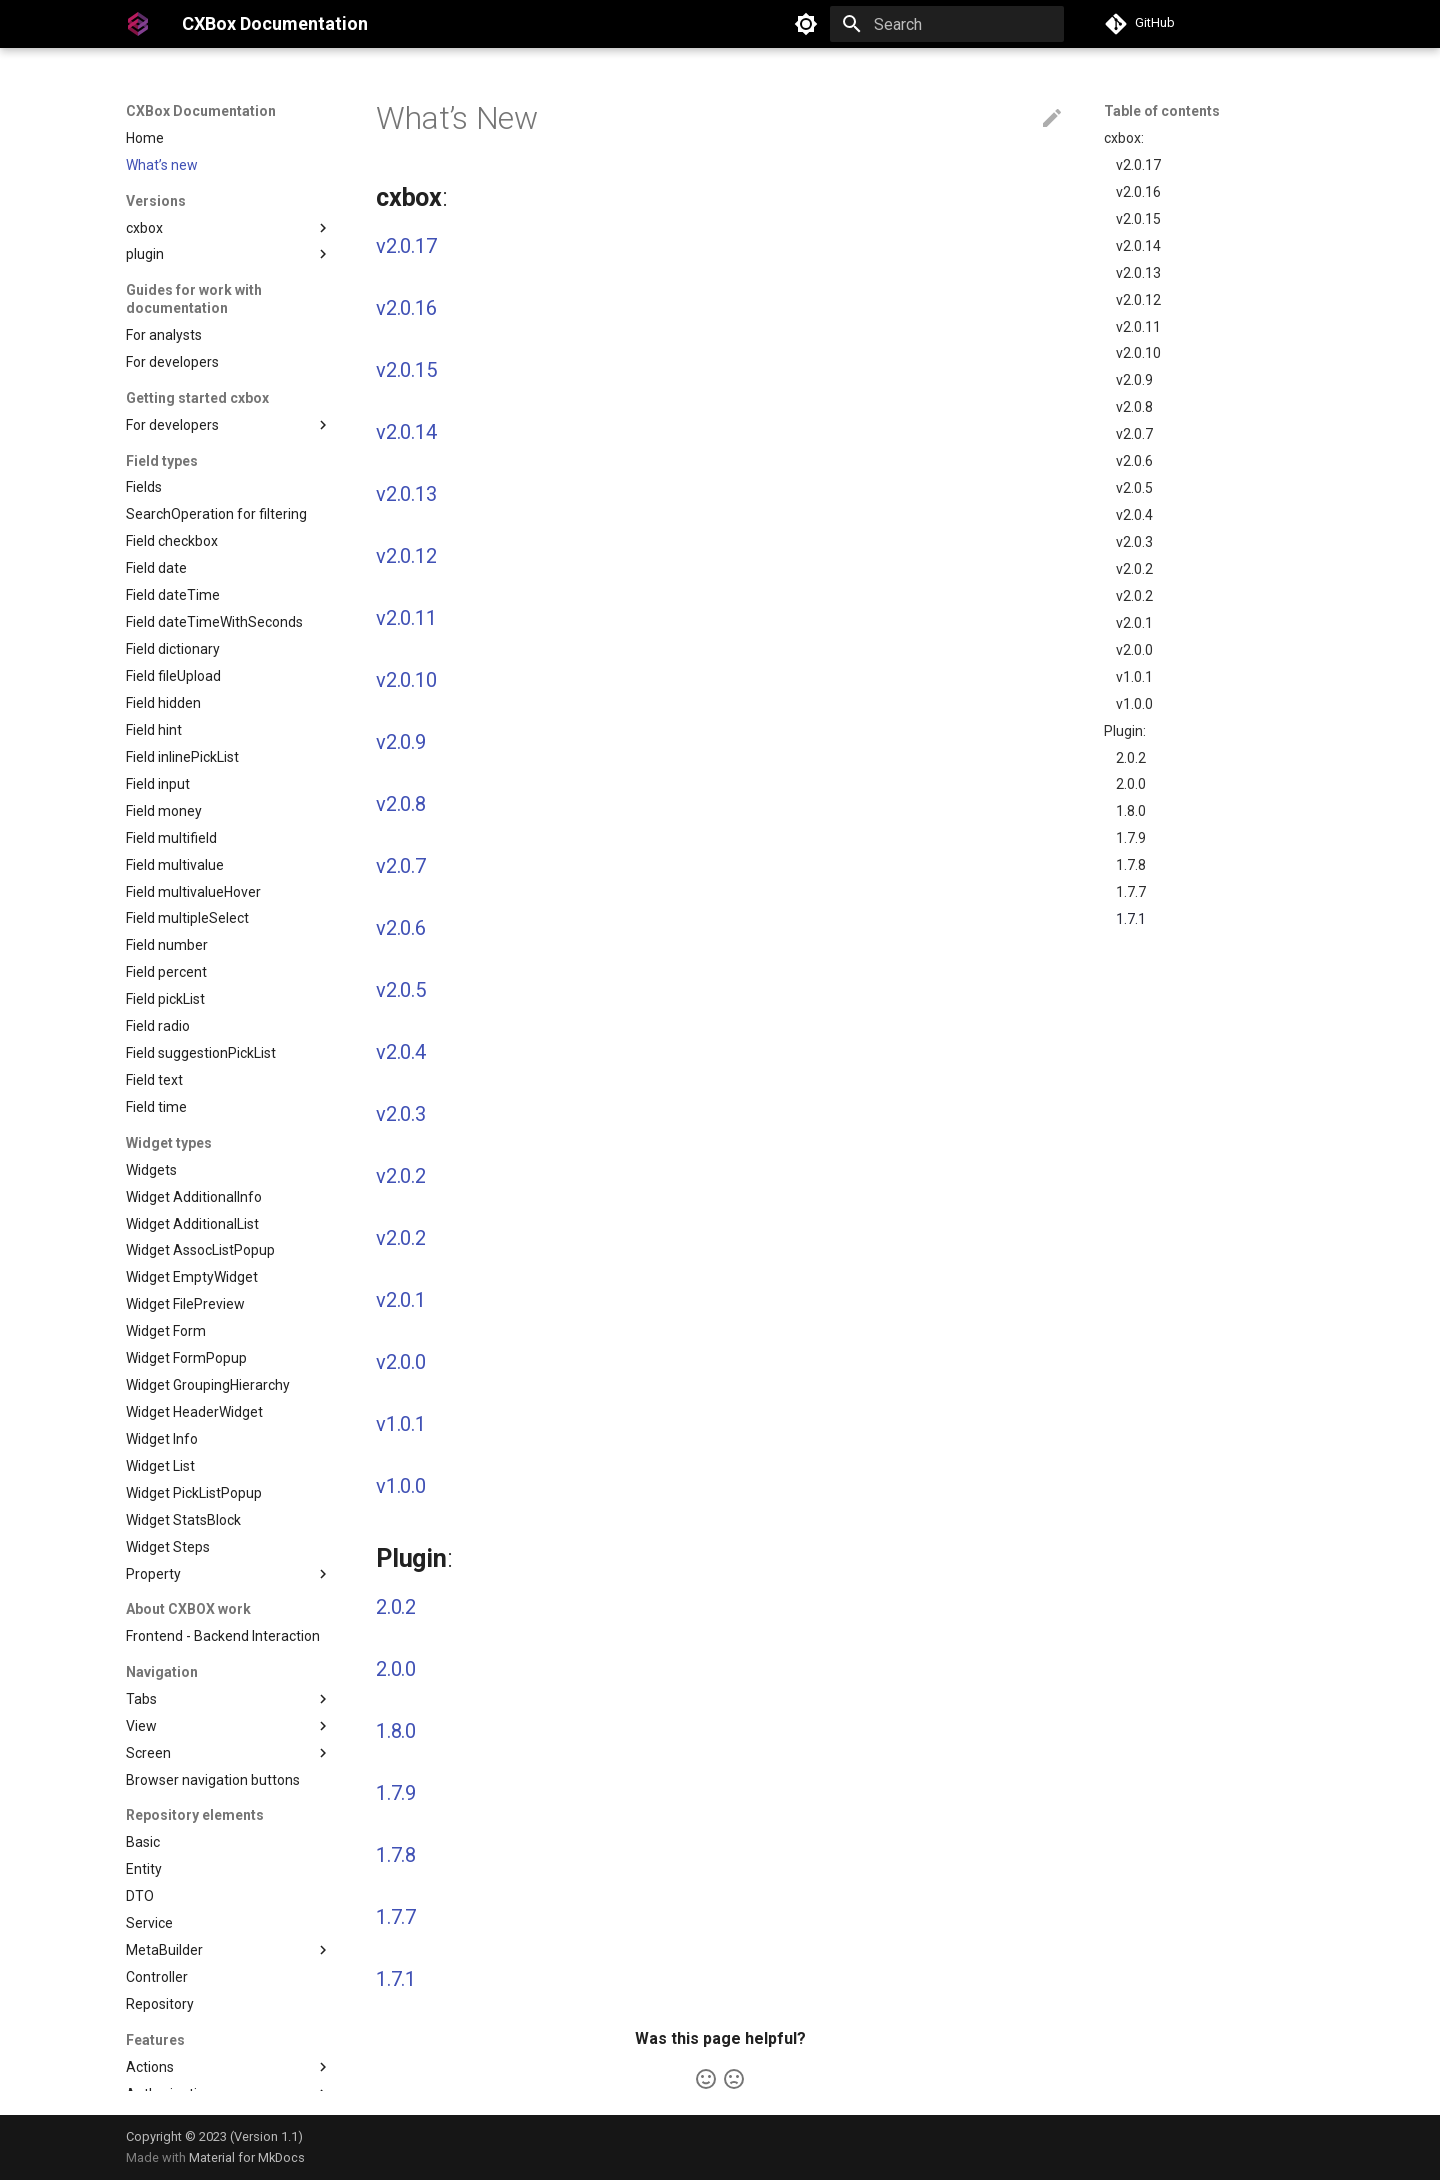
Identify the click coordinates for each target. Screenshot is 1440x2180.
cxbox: (1124, 138)
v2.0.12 (1138, 300)
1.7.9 (1131, 838)
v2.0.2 (1134, 569)
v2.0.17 (1138, 165)
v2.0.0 (1134, 650)
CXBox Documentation (201, 111)
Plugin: (1125, 731)
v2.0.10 (1138, 353)
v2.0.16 (1138, 192)
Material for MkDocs (247, 2157)
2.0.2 (1131, 758)
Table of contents (1162, 111)
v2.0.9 (1134, 380)
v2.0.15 (1138, 219)
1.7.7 (1131, 892)
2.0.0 (1131, 784)
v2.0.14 (1138, 246)
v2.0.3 (1134, 542)
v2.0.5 (1134, 488)
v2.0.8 (1134, 407)
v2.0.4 (1134, 515)
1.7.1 (1131, 919)
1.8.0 (1131, 811)
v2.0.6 (1134, 461)
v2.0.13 (1138, 273)
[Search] (947, 24)
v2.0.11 (1138, 327)
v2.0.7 (1134, 434)
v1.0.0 (1134, 704)
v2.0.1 (1134, 623)
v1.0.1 (1134, 677)
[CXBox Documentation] (138, 24)
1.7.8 (1131, 865)
